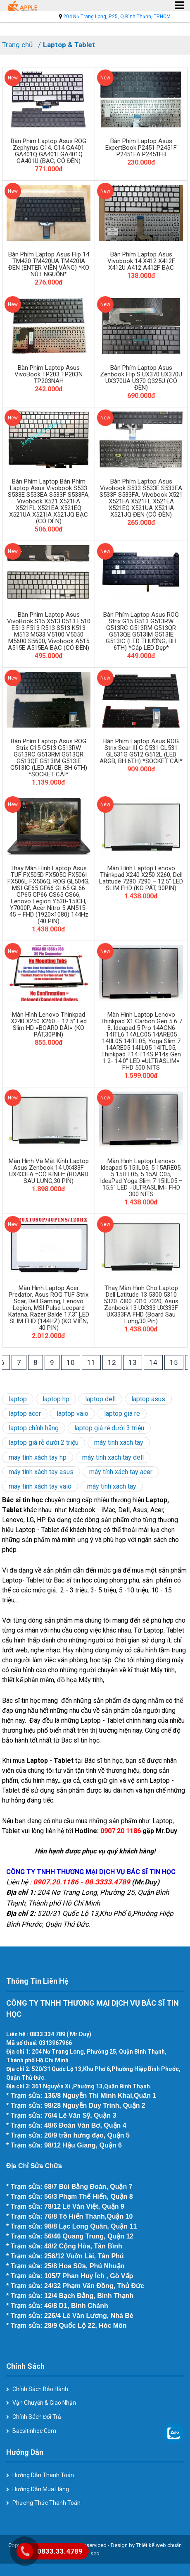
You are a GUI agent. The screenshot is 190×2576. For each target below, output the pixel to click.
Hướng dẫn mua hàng (40, 2489)
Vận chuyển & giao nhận (44, 2402)
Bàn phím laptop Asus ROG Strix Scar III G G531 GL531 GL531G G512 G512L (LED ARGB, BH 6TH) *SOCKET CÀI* (141, 751)
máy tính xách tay (118, 1442)
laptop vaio (72, 1413)
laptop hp (56, 1399)
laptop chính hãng (34, 1428)
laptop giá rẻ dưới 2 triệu (43, 1442)
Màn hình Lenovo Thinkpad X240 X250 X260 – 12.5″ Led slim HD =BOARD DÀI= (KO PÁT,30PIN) (49, 1024)
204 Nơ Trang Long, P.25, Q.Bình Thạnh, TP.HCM (117, 16)
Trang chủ (17, 45)
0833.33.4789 (60, 2551)
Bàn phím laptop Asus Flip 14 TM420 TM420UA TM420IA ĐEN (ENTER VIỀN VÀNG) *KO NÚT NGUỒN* (48, 264)
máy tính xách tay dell (113, 1457)
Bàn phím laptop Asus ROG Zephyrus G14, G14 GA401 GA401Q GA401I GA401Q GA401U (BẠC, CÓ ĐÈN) (48, 151)
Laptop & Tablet (69, 45)
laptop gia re (122, 1413)
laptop (18, 1399)
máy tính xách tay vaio (40, 1486)
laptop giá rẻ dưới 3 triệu (109, 1428)
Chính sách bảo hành (40, 2389)
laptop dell (100, 1399)
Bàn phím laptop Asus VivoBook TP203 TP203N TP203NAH (48, 374)
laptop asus (148, 1399)
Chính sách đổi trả (36, 2416)
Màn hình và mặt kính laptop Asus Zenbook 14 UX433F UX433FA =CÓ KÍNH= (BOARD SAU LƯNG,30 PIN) (49, 1171)
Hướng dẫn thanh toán (43, 2475)
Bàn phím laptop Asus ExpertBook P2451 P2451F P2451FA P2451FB (141, 147)
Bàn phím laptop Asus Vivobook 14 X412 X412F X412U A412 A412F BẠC (141, 261)
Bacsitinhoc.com (34, 2431)
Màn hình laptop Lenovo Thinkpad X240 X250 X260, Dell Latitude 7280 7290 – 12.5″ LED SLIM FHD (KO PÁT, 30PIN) (141, 878)
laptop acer (25, 1413)
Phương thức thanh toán (46, 2502)
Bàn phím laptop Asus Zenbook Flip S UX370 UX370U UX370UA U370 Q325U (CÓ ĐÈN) (141, 377)
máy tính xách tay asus (41, 1472)
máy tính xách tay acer (120, 1472)
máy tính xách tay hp (37, 1457)
